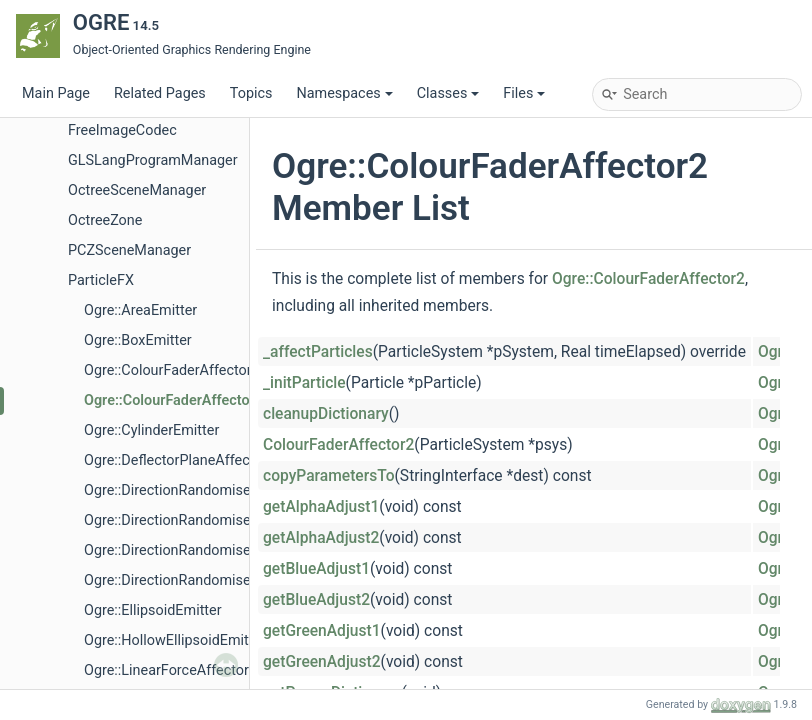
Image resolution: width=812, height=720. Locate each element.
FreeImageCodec (122, 130)
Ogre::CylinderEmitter (151, 430)
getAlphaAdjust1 (321, 507)
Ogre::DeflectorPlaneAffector (175, 460)
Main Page (56, 93)
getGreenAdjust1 (322, 631)
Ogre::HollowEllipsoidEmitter (175, 640)
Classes (448, 93)
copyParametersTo (329, 476)
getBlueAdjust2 (316, 600)
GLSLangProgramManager (153, 160)
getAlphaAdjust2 (321, 538)
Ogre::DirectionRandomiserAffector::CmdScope (234, 580)
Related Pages (160, 93)
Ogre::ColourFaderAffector (168, 370)
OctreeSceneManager (137, 190)
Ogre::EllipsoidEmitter (153, 610)
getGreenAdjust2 (322, 662)
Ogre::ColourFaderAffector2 (173, 400)
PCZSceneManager (129, 250)
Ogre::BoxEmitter (138, 340)
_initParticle (304, 383)
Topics (251, 93)
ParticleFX (101, 280)
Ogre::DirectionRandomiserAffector (196, 490)
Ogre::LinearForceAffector (166, 670)
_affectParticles (318, 352)
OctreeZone (105, 220)
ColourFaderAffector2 (338, 445)
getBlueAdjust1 (316, 569)
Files (524, 93)
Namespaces (344, 93)
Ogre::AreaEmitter (140, 310)
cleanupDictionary (326, 414)
